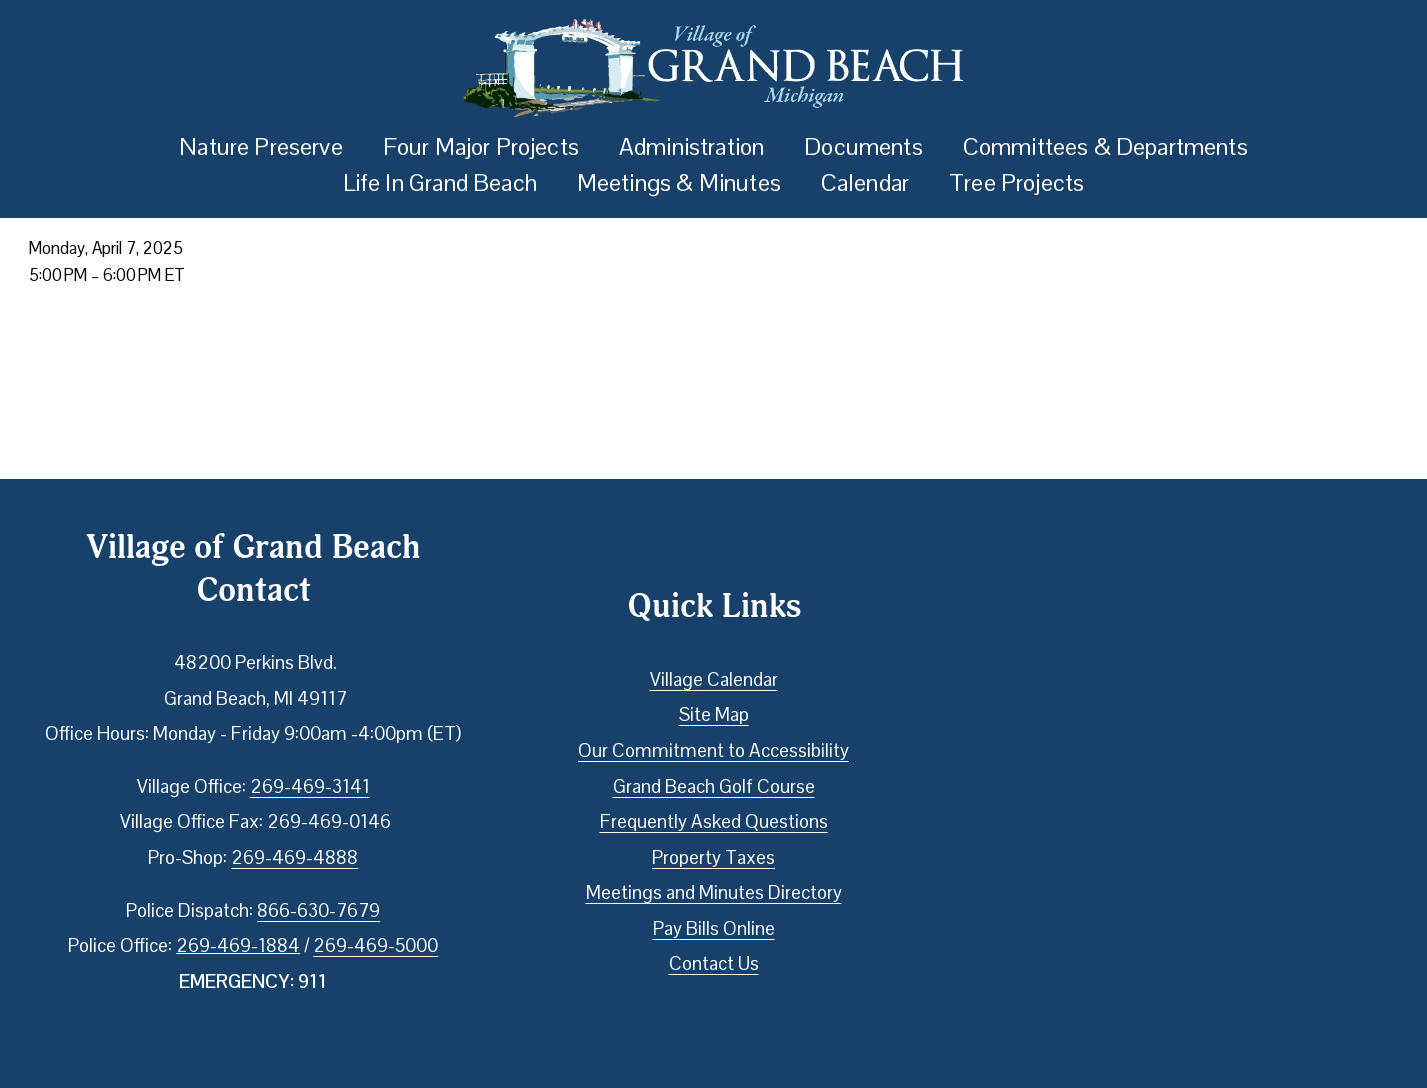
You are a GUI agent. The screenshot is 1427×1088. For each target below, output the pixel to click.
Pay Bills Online (714, 928)
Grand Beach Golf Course (714, 786)
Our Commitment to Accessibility (713, 750)
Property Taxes (713, 857)
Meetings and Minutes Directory (714, 892)
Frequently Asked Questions (714, 821)
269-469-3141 (310, 786)
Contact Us (714, 963)
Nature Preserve (261, 146)
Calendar (865, 182)
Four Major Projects (481, 146)
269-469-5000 (375, 945)
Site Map (714, 714)
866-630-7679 (318, 910)
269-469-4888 (294, 857)
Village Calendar (714, 679)
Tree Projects (1016, 182)
